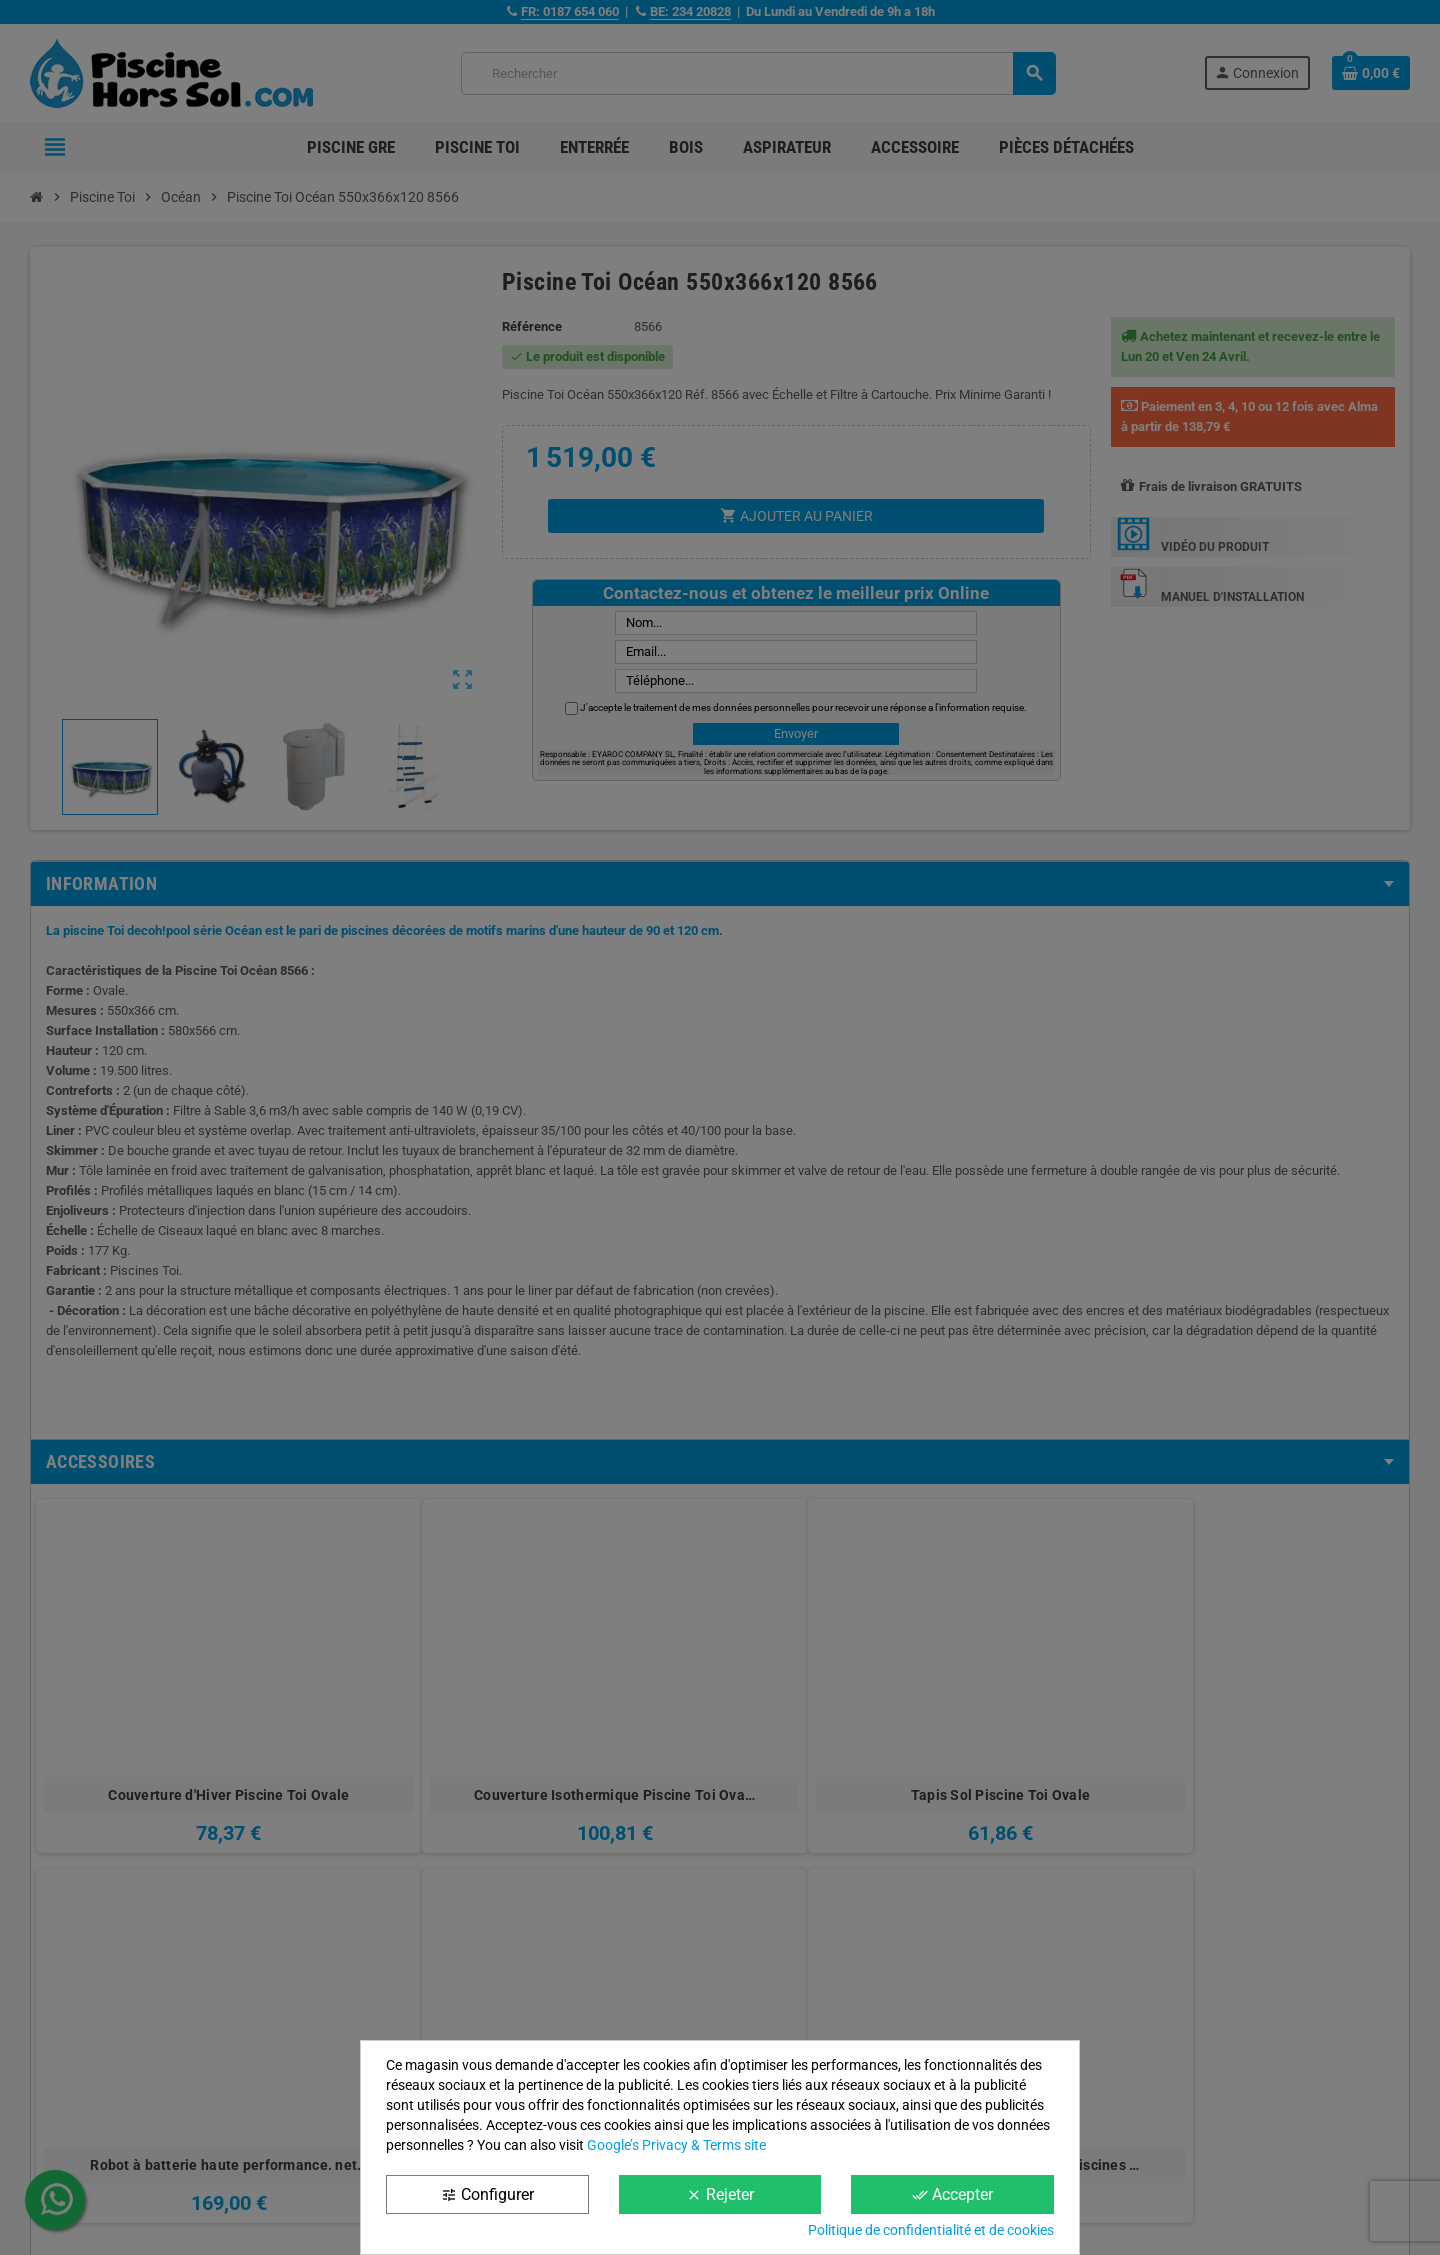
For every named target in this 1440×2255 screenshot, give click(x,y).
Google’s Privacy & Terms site (676, 2145)
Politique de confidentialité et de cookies (931, 2230)
